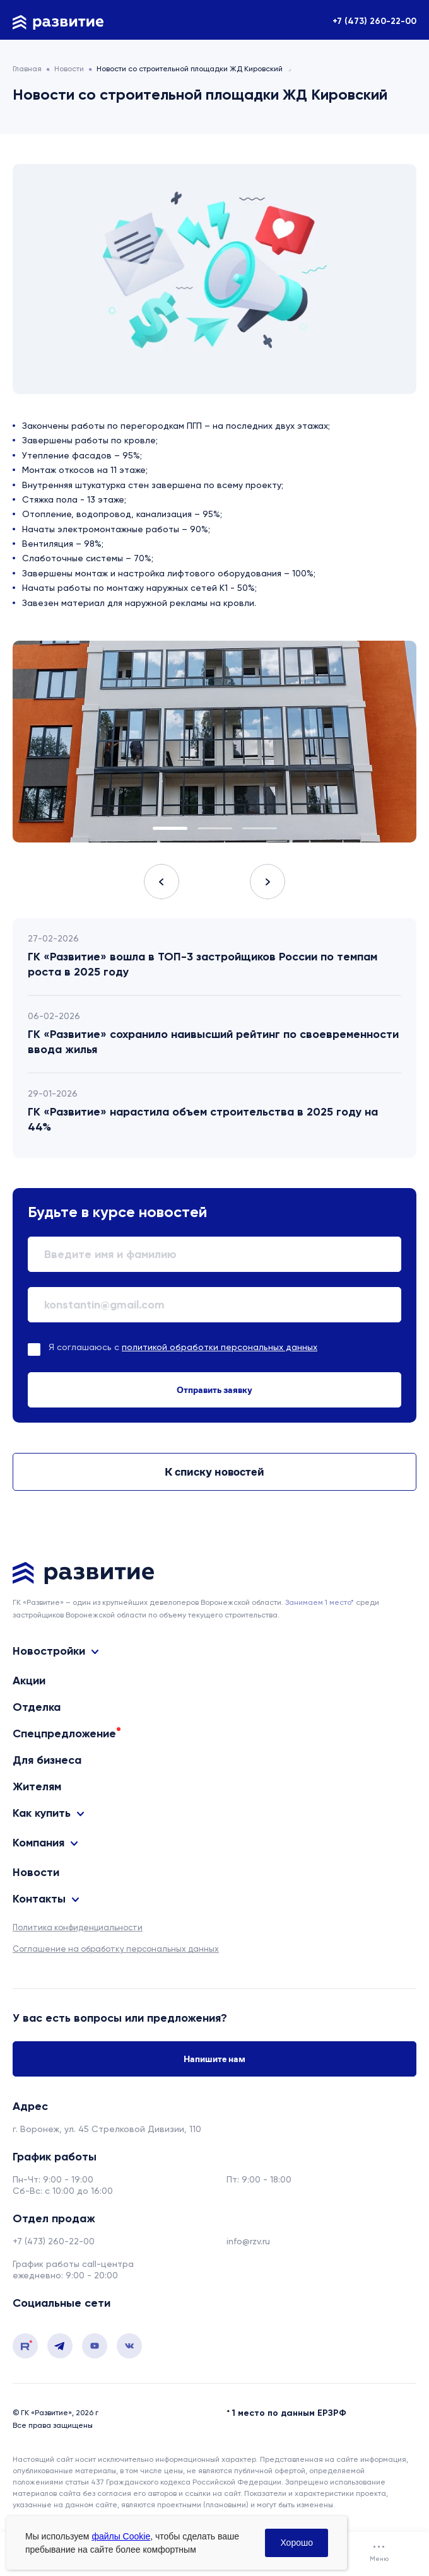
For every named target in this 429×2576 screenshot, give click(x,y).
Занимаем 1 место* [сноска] (319, 1602)
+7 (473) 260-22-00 (374, 21)
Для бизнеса (47, 1760)
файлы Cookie (120, 2536)
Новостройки (49, 1651)
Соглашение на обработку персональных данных (116, 1949)
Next (267, 881)
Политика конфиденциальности (78, 1927)
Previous (161, 881)
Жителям (37, 1786)
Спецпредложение (64, 1733)
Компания (38, 1843)
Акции (29, 1680)
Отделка (37, 1707)
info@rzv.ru (248, 2241)
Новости (36, 1872)
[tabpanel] (214, 741)
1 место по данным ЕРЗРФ (289, 2413)
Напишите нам (214, 2059)
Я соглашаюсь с (183, 1347)
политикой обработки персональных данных (219, 1347)
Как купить (42, 1813)
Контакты (39, 1899)
